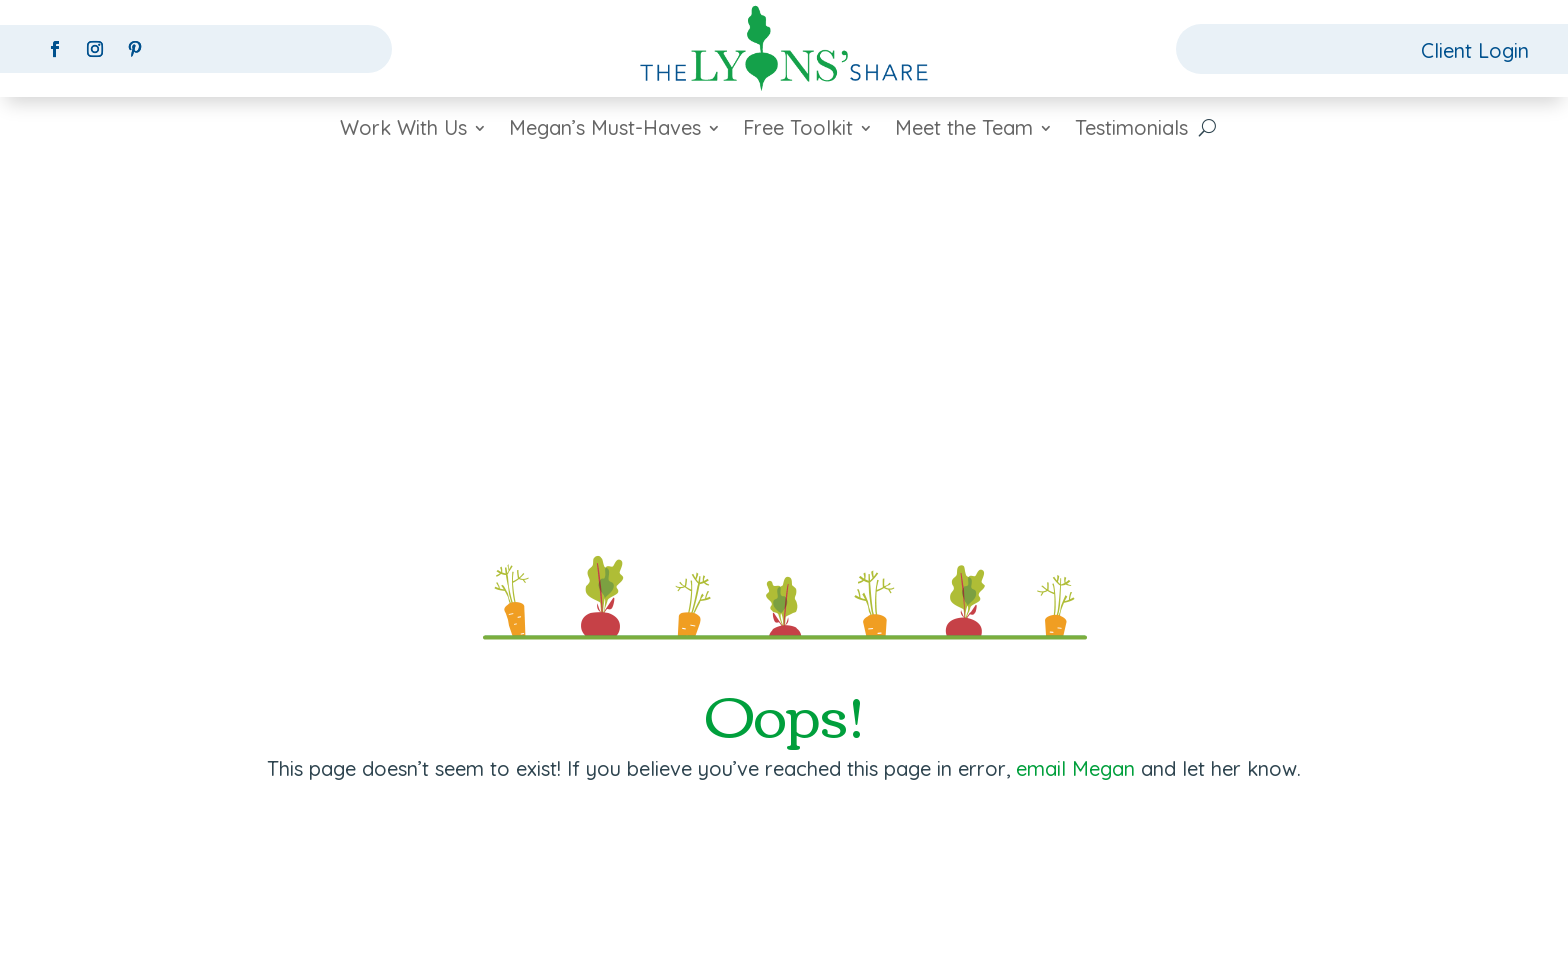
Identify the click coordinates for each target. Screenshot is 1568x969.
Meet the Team (964, 130)
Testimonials (1131, 130)
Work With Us (403, 130)
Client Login (1475, 50)
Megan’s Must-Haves (605, 130)
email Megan (1075, 768)
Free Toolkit (798, 130)
